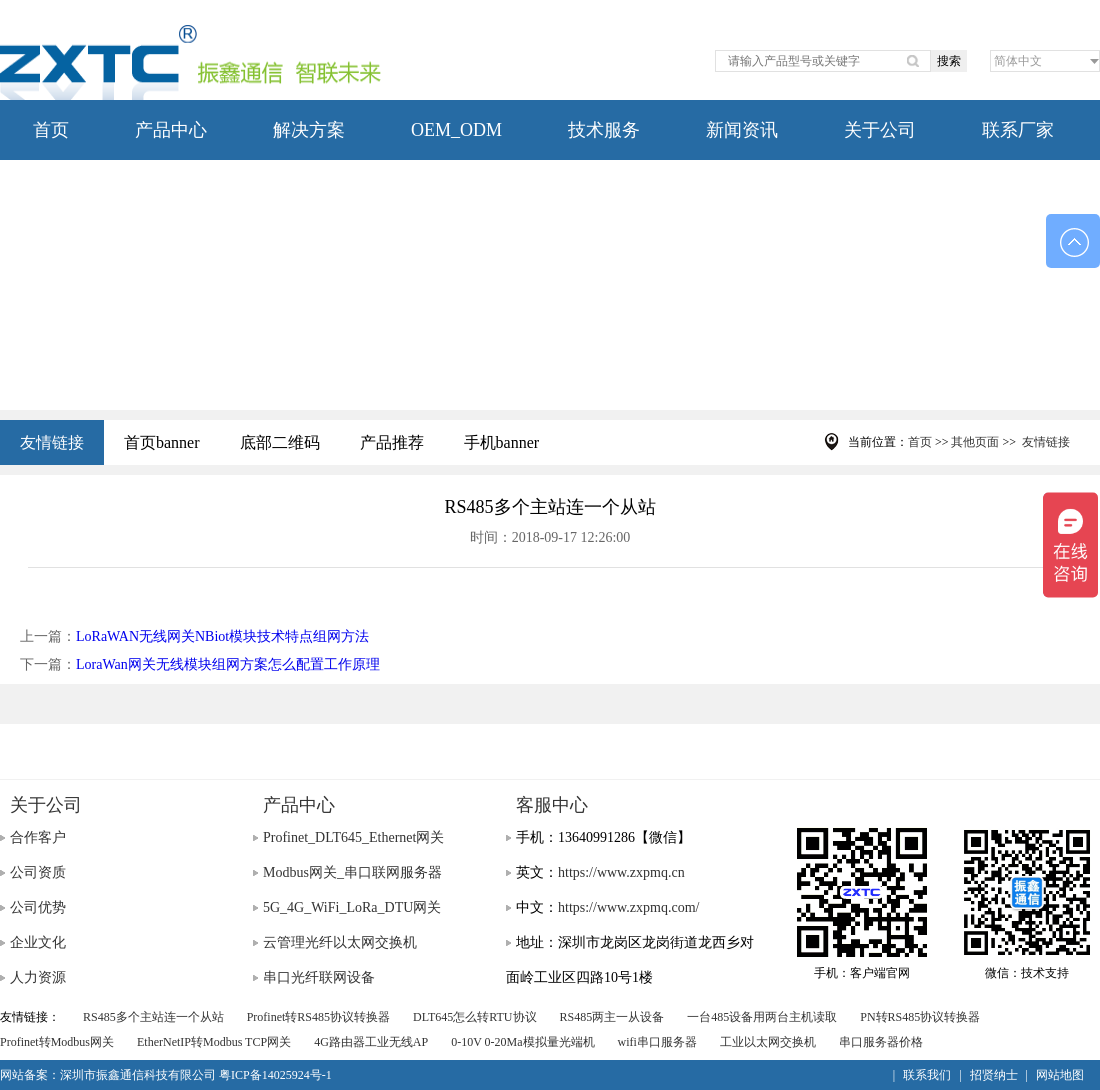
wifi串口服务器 (657, 1042)
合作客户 (38, 837)
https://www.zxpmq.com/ (628, 907)
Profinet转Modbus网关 (57, 1042)
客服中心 (552, 805)
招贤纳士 (994, 1075)
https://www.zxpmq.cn (621, 872)
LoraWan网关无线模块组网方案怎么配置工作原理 (228, 664)
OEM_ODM (456, 130)
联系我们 (927, 1075)
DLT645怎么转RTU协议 (475, 1017)
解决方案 (309, 130)
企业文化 (38, 942)
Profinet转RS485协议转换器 (318, 1017)
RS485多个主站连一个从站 (153, 1017)
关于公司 (880, 130)
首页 (51, 130)
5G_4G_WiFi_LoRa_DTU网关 (352, 907)
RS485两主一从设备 (612, 1017)
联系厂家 (1018, 130)
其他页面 (975, 442)
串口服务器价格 (881, 1042)
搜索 (949, 61)
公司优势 (38, 907)
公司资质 (38, 872)
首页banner (162, 442)
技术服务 (604, 130)
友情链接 (52, 442)
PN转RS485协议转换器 (920, 1017)
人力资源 (38, 977)
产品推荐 (392, 442)
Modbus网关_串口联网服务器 (352, 872)
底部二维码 (280, 442)
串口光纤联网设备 (319, 977)
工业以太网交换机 (768, 1042)
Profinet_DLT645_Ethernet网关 (353, 837)
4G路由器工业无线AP (371, 1042)
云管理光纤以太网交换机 (340, 942)
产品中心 (171, 130)
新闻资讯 (742, 130)
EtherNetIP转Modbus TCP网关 (214, 1042)
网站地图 (1060, 1075)
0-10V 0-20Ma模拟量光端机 (522, 1042)
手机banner (502, 442)
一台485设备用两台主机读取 (762, 1017)
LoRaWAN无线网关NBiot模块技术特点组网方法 (222, 636)
